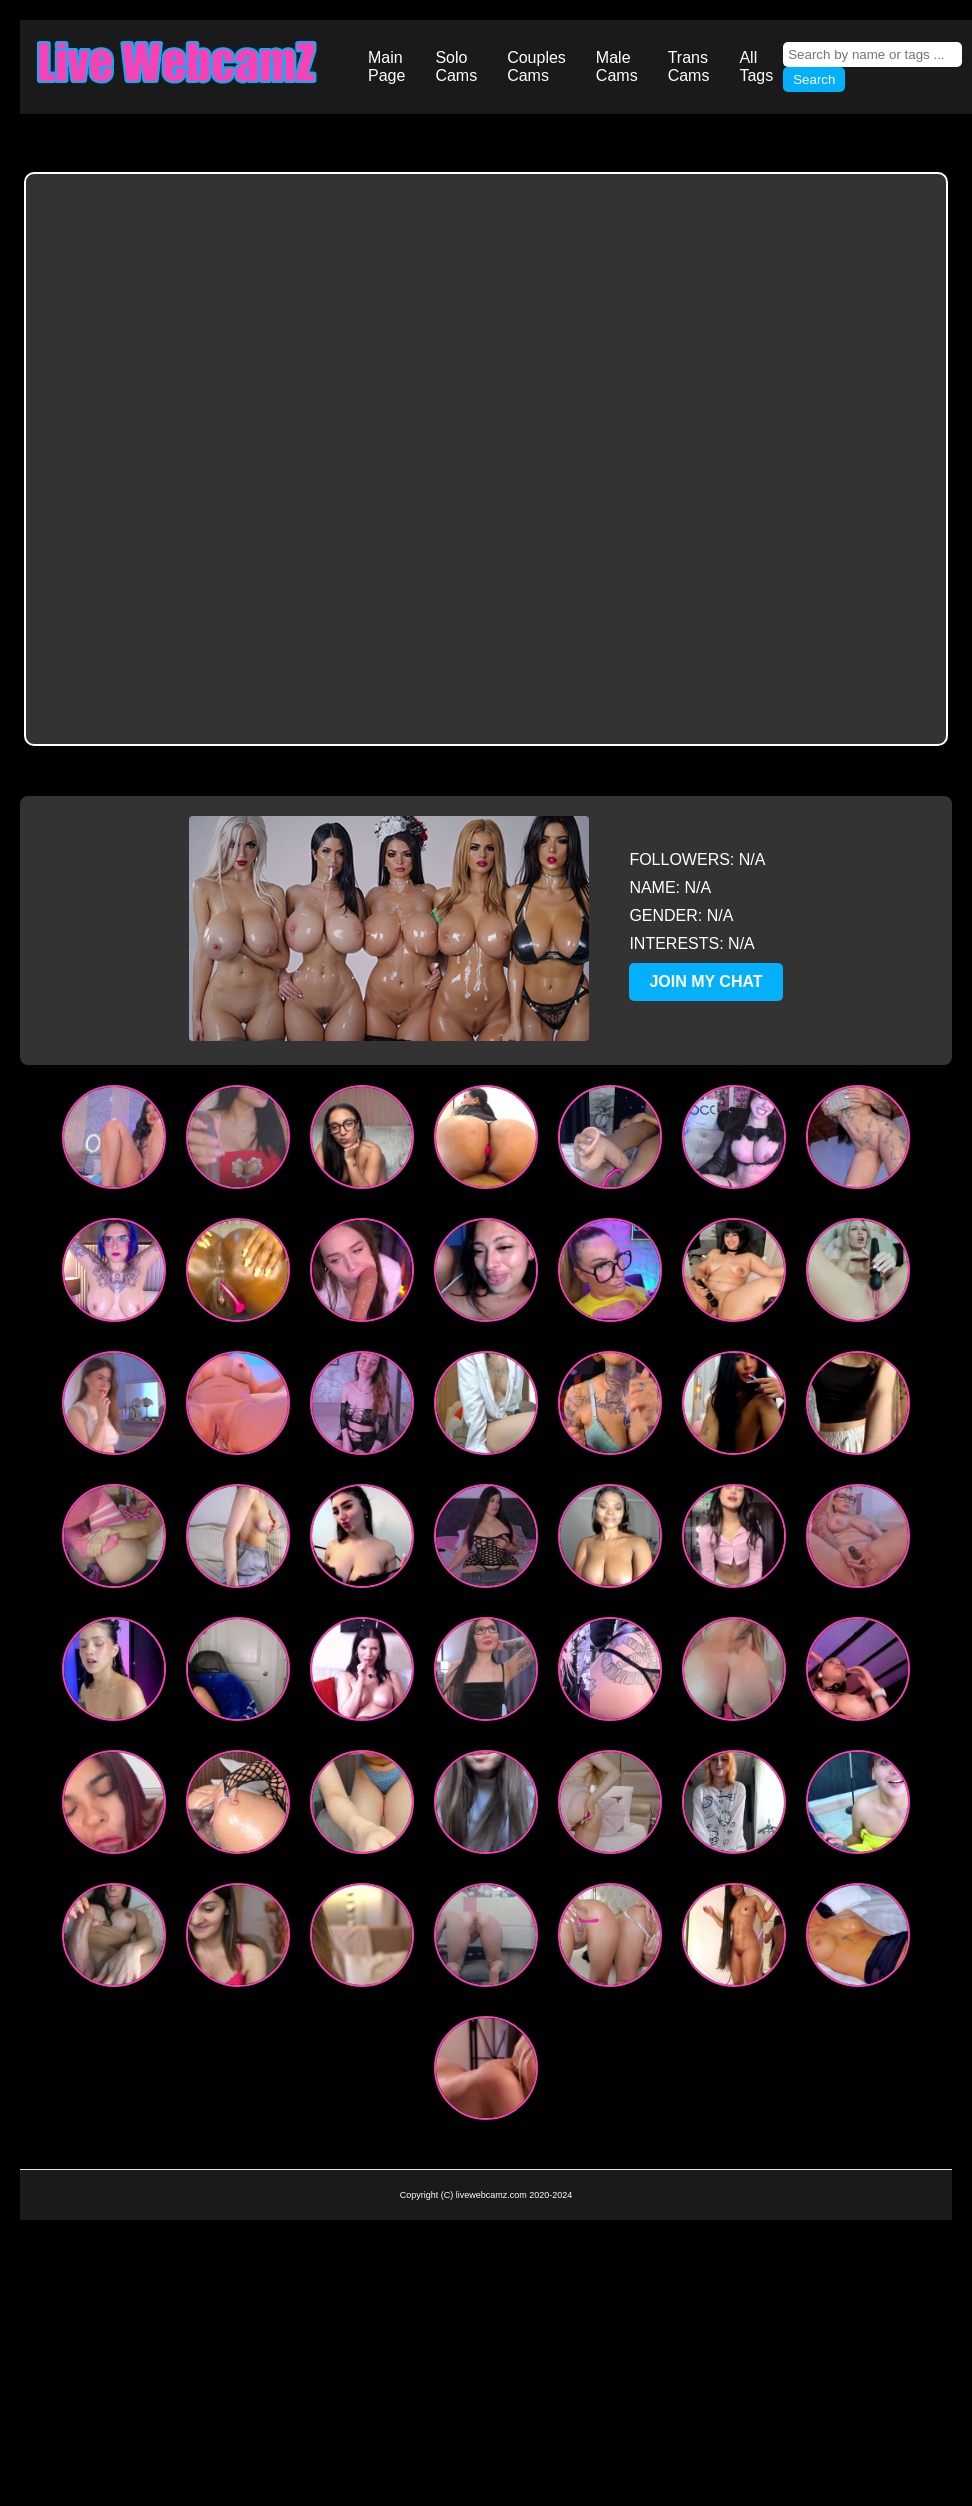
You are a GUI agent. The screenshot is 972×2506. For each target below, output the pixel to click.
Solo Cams (456, 66)
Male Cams (617, 66)
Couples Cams (536, 66)
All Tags (756, 66)
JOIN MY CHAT (705, 981)
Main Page (386, 66)
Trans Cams (689, 66)
